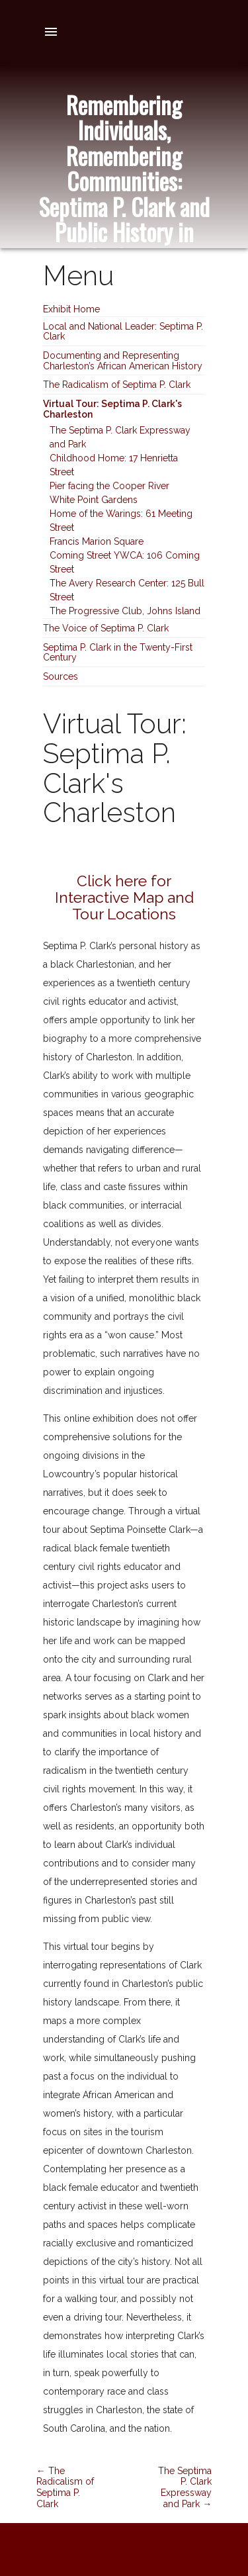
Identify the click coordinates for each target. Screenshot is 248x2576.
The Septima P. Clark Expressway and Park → (185, 2487)
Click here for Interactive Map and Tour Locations (124, 897)
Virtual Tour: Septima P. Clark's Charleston (112, 408)
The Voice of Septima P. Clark (106, 628)
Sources (60, 676)
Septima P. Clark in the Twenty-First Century (117, 652)
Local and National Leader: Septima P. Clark (123, 331)
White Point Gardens (94, 499)
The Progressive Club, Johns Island (125, 611)
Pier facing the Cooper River (109, 486)
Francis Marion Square (97, 541)
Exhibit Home (71, 309)
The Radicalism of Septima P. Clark (116, 384)
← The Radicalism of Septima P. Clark (65, 2487)
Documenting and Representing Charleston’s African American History (122, 360)
